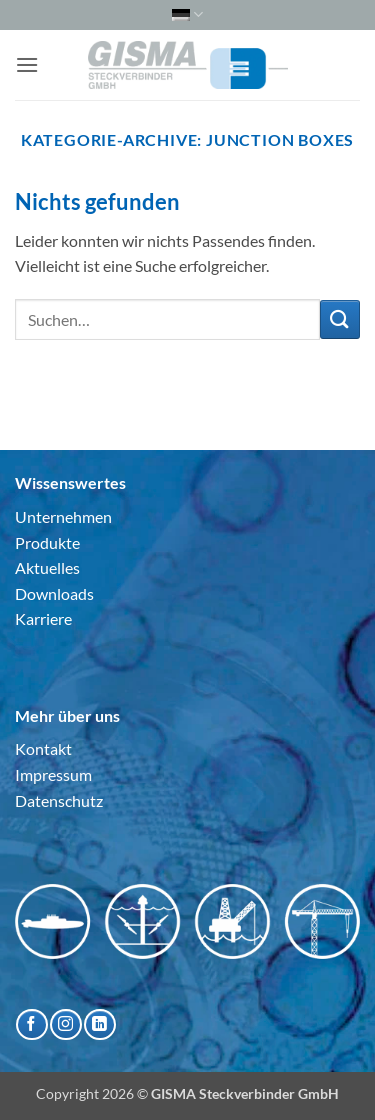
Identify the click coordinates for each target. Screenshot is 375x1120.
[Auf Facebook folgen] (31, 1024)
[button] (27, 64)
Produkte (47, 542)
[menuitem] (187, 14)
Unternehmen (63, 516)
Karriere (43, 618)
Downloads (54, 593)
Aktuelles (47, 567)
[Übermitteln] (340, 319)
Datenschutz (59, 800)
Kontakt (43, 748)
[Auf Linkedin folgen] (99, 1024)
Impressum (53, 774)
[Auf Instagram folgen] (65, 1024)
